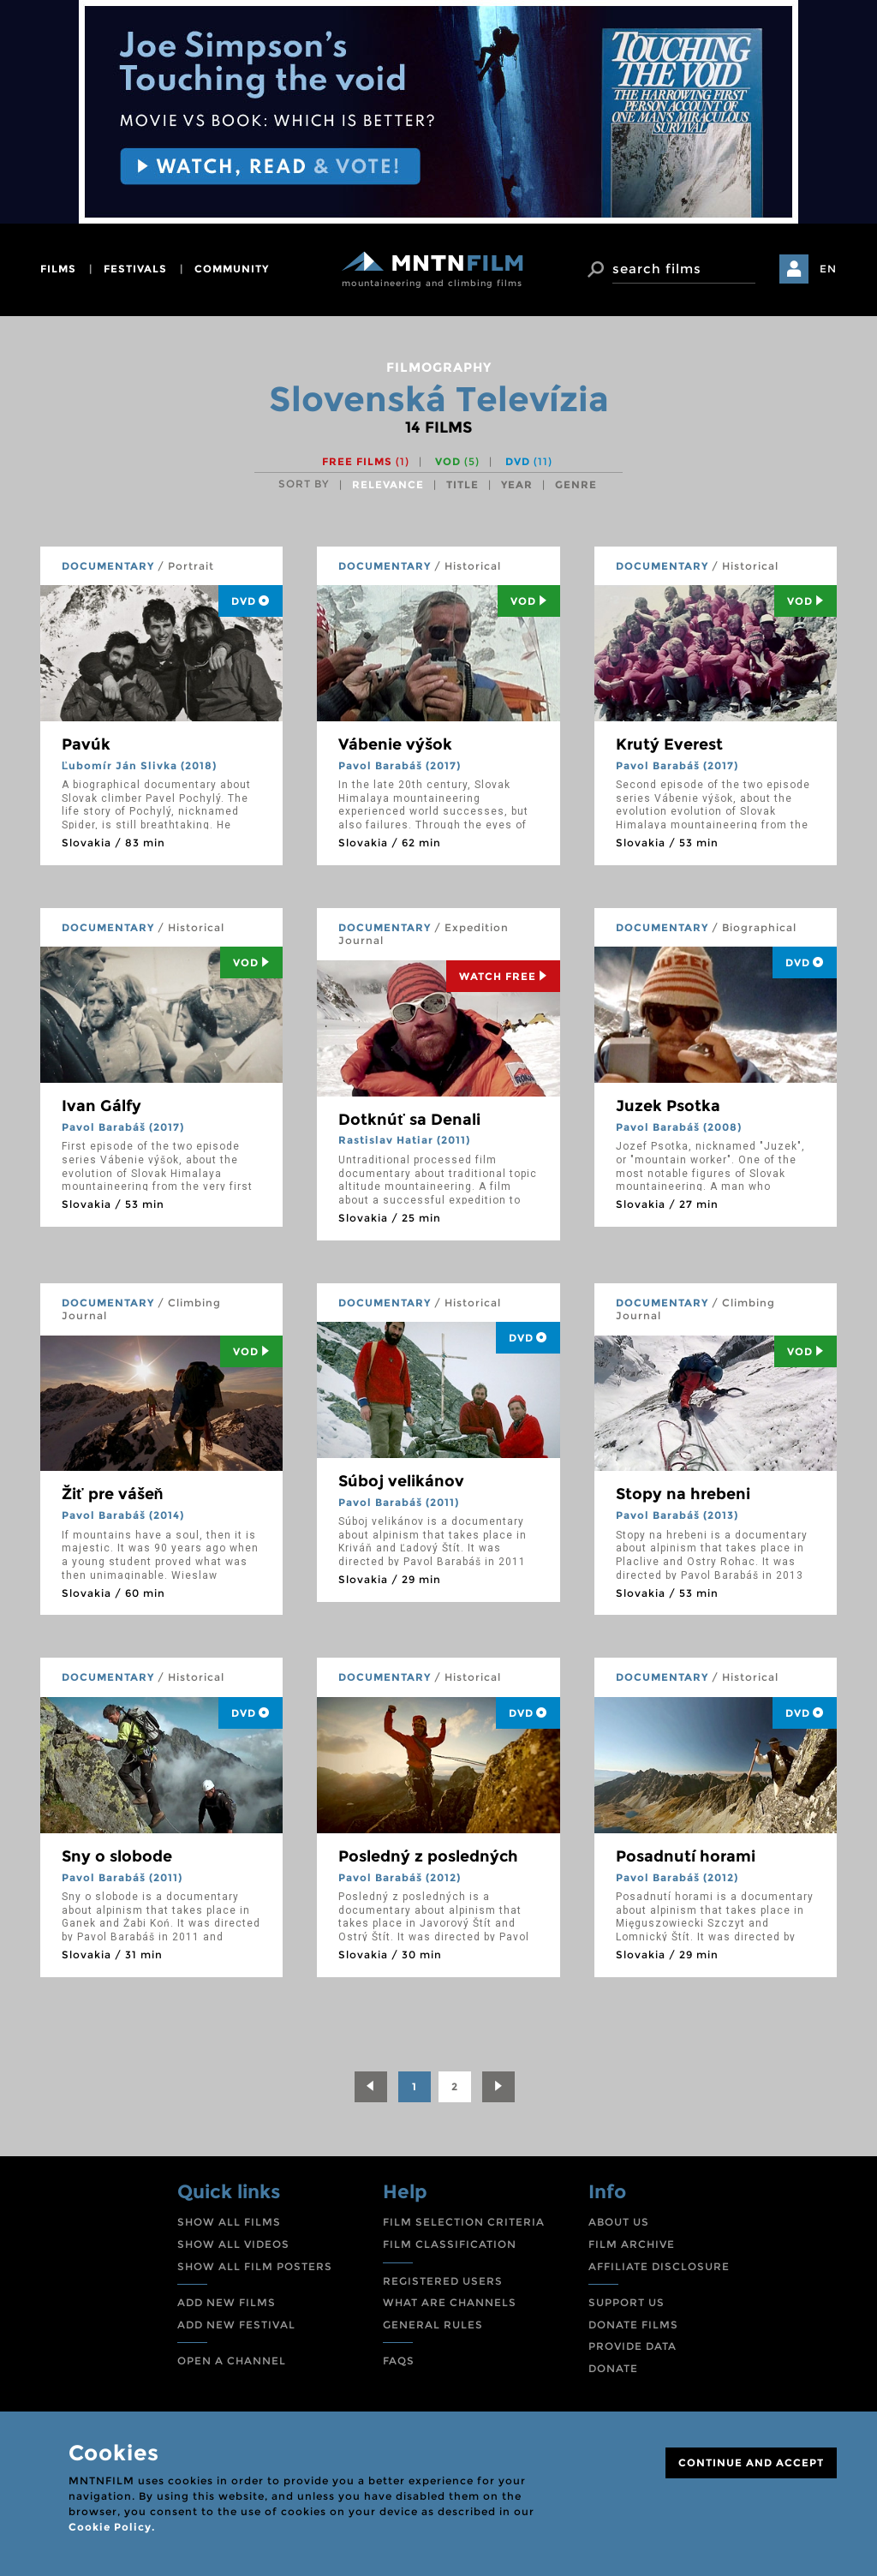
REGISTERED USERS (443, 2280)
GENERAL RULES (433, 2324)
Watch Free (503, 976)
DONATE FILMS (633, 2324)
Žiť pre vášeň (113, 1494)
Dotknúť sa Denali (409, 1119)
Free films (365, 461)
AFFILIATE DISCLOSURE (659, 2266)
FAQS (399, 2360)
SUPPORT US (626, 2302)
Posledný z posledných (428, 1856)
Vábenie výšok (395, 744)
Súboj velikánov (401, 1481)
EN (828, 268)
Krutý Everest (669, 744)
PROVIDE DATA (632, 2346)
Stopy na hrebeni (683, 1494)
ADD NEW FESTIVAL (236, 2324)
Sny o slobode (117, 1856)
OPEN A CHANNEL (231, 2360)
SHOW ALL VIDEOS (233, 2244)
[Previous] (371, 2086)
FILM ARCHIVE (631, 2244)
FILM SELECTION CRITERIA (464, 2221)
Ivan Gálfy (101, 1106)
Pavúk (86, 744)
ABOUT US (618, 2221)
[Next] (498, 2086)
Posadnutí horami (685, 1856)
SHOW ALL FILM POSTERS (254, 2266)
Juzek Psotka (668, 1106)
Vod (528, 601)
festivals (135, 268)
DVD (528, 461)
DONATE (613, 2368)
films (58, 268)
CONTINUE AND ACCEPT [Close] (751, 2462)
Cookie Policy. (112, 2526)
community (231, 268)
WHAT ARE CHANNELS (449, 2302)
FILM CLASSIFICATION (449, 2244)
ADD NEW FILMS (226, 2302)
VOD (457, 461)
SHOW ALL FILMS (229, 2221)
